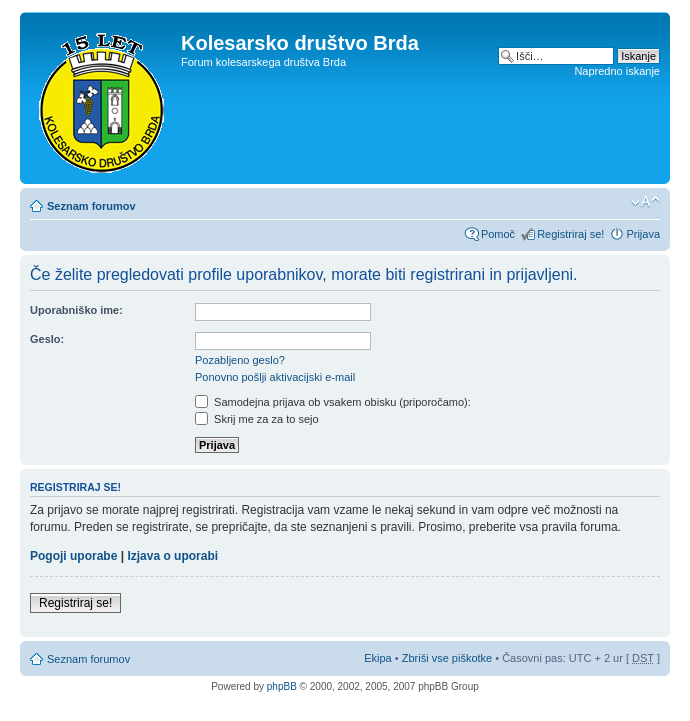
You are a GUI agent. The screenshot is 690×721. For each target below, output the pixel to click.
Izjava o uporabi (172, 556)
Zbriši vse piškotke (449, 658)
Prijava (643, 234)
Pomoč (498, 234)
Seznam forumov (91, 206)
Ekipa (378, 658)
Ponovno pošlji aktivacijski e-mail (275, 377)
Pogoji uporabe (73, 556)
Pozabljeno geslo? (240, 360)
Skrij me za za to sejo (257, 419)
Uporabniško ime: (76, 310)
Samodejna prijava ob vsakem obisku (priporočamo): (333, 402)
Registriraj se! (570, 234)
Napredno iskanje (617, 71)
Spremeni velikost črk (645, 202)
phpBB (282, 686)
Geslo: (47, 339)
